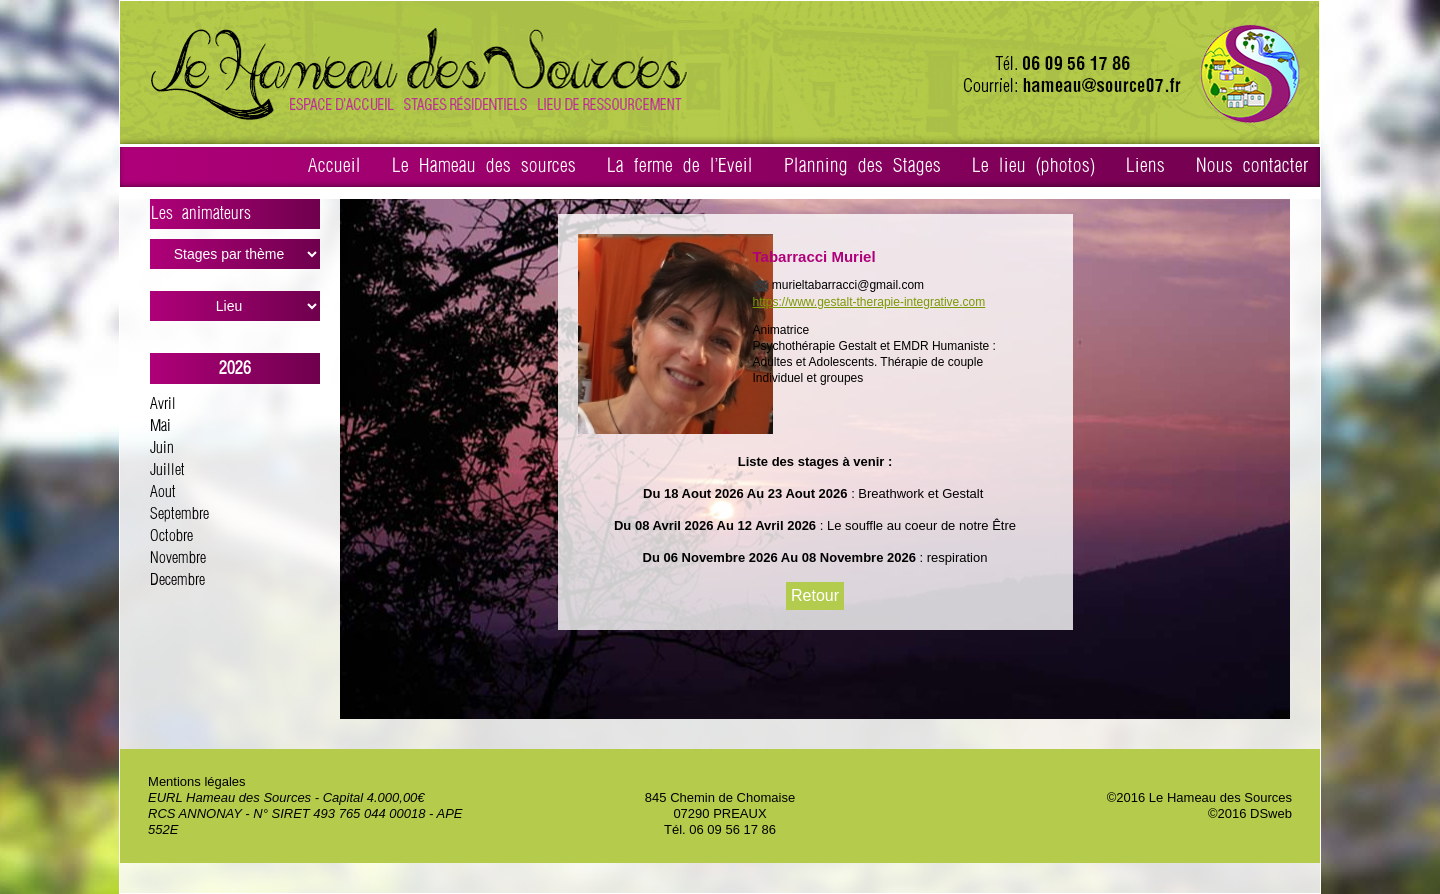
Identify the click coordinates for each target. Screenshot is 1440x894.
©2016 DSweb (1250, 813)
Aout (163, 492)
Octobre (171, 536)
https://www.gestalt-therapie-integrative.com (869, 302)
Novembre (178, 558)
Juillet (167, 470)
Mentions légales (197, 781)
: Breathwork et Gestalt (917, 493)
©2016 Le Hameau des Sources (1199, 797)
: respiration (952, 557)
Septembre (179, 514)
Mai (160, 426)
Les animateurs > (235, 217)
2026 (235, 368)
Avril (163, 404)
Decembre (177, 580)
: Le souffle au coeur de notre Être (916, 525)
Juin (162, 448)
